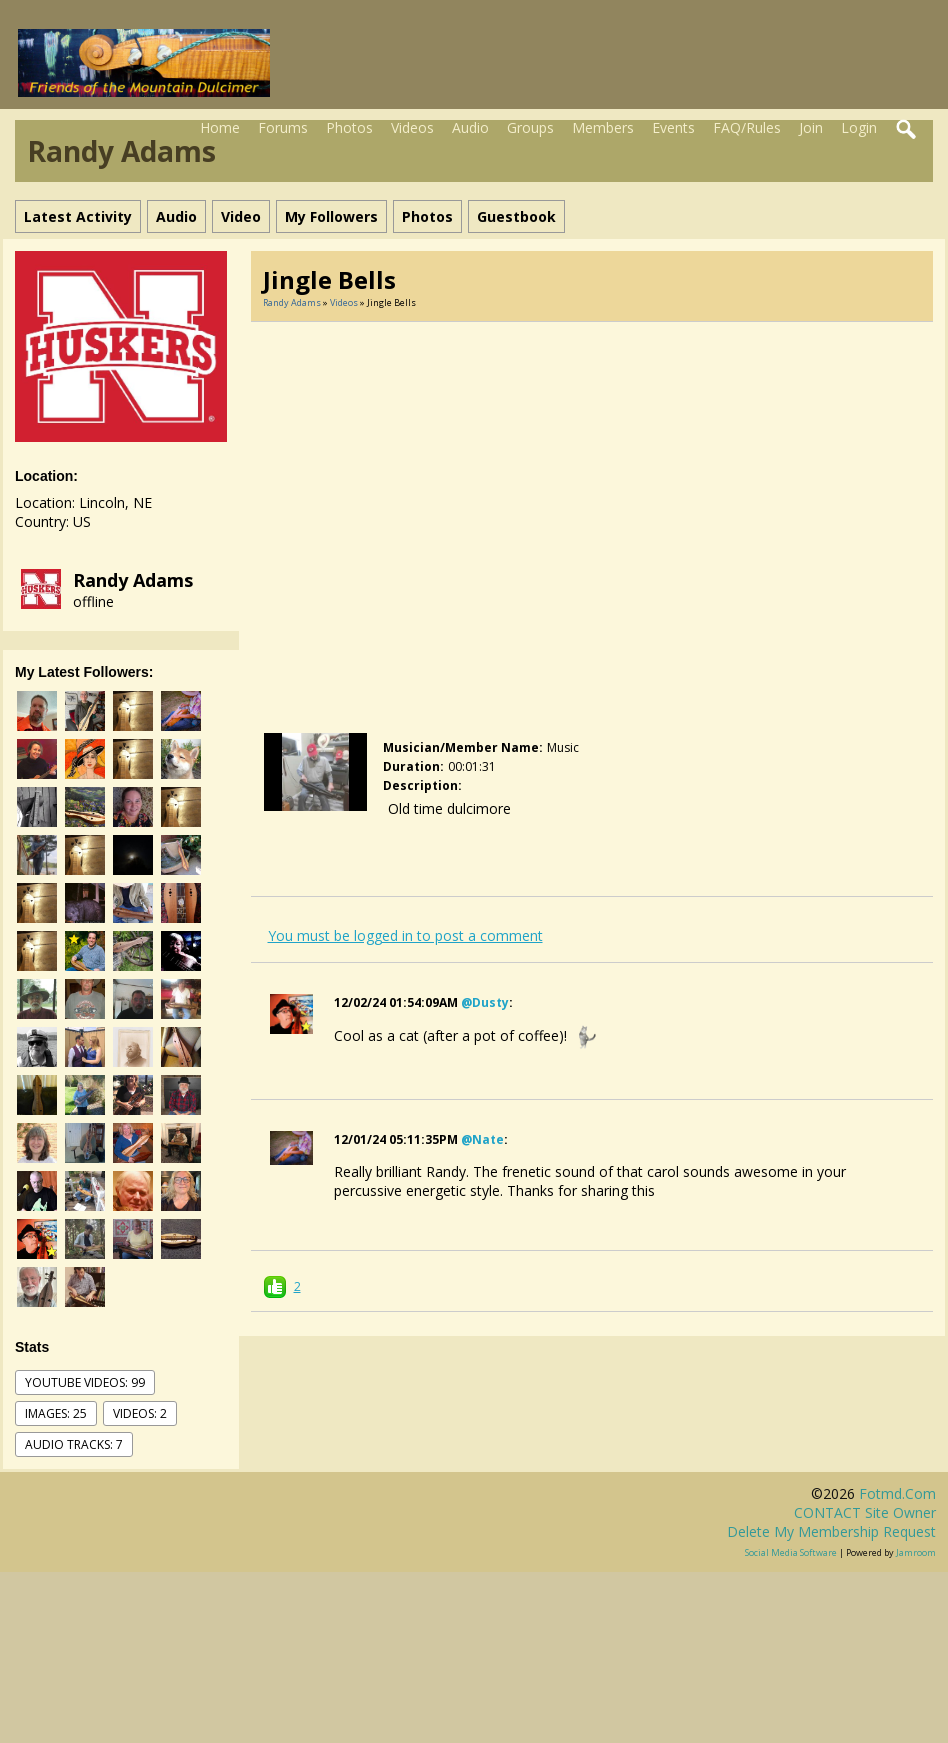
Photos (349, 127)
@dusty (485, 1002)
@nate (482, 1139)
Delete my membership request (831, 1531)
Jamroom (916, 1552)
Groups (530, 127)
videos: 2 (140, 1413)
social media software (791, 1552)
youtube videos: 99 (85, 1382)
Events (673, 127)
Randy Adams (133, 580)
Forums (283, 127)
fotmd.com (897, 1493)
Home (220, 127)
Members (603, 127)
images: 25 (56, 1413)
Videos (412, 127)
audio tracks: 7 (74, 1444)
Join (811, 127)
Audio (470, 127)
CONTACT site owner (865, 1512)
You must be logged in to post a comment (405, 935)
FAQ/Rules (747, 127)
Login (859, 127)
